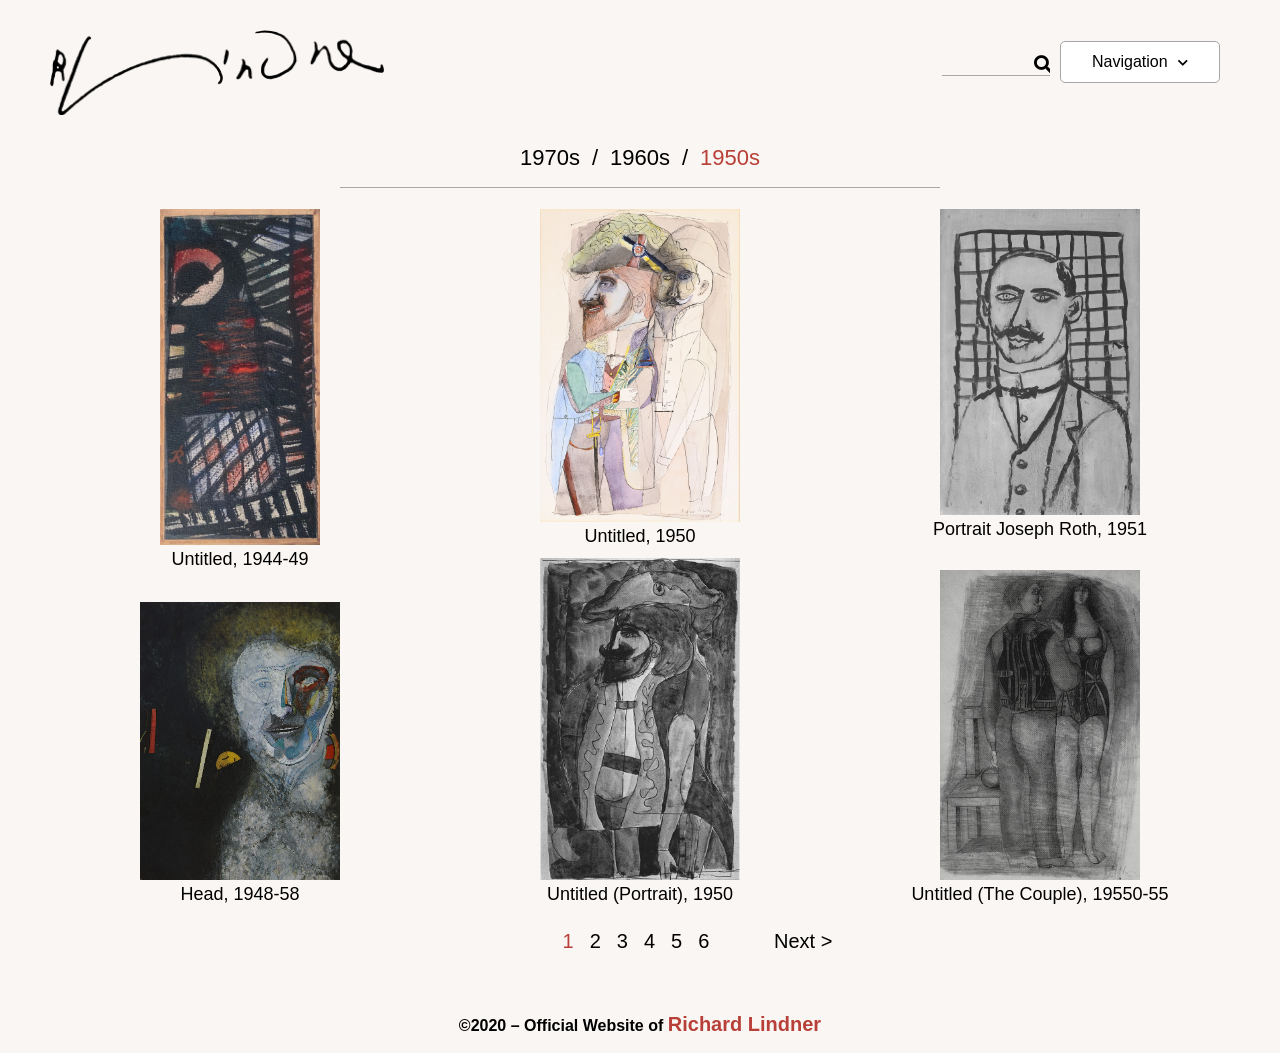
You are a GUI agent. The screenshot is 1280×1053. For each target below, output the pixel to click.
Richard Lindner (744, 1024)
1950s (730, 157)
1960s (640, 157)
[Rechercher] (1041, 64)
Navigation (1140, 62)
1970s (550, 157)
